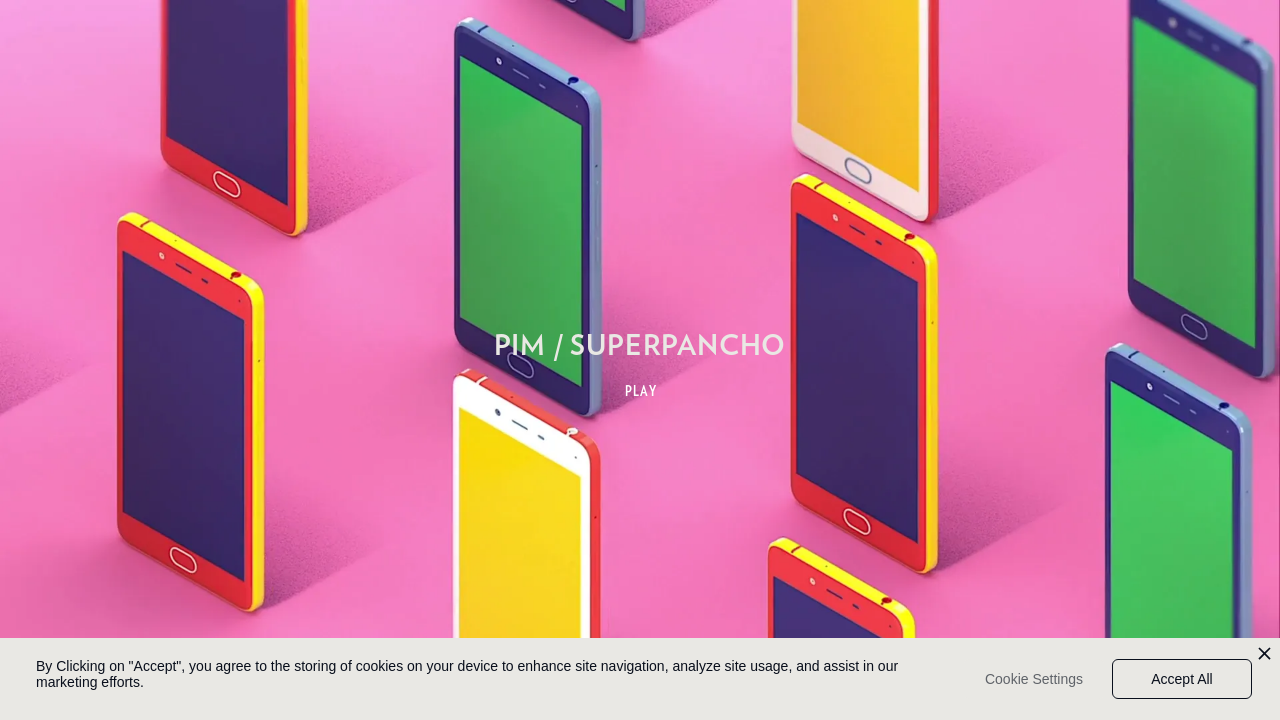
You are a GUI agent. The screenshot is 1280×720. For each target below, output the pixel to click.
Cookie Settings (1034, 679)
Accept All (1181, 679)
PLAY (641, 391)
